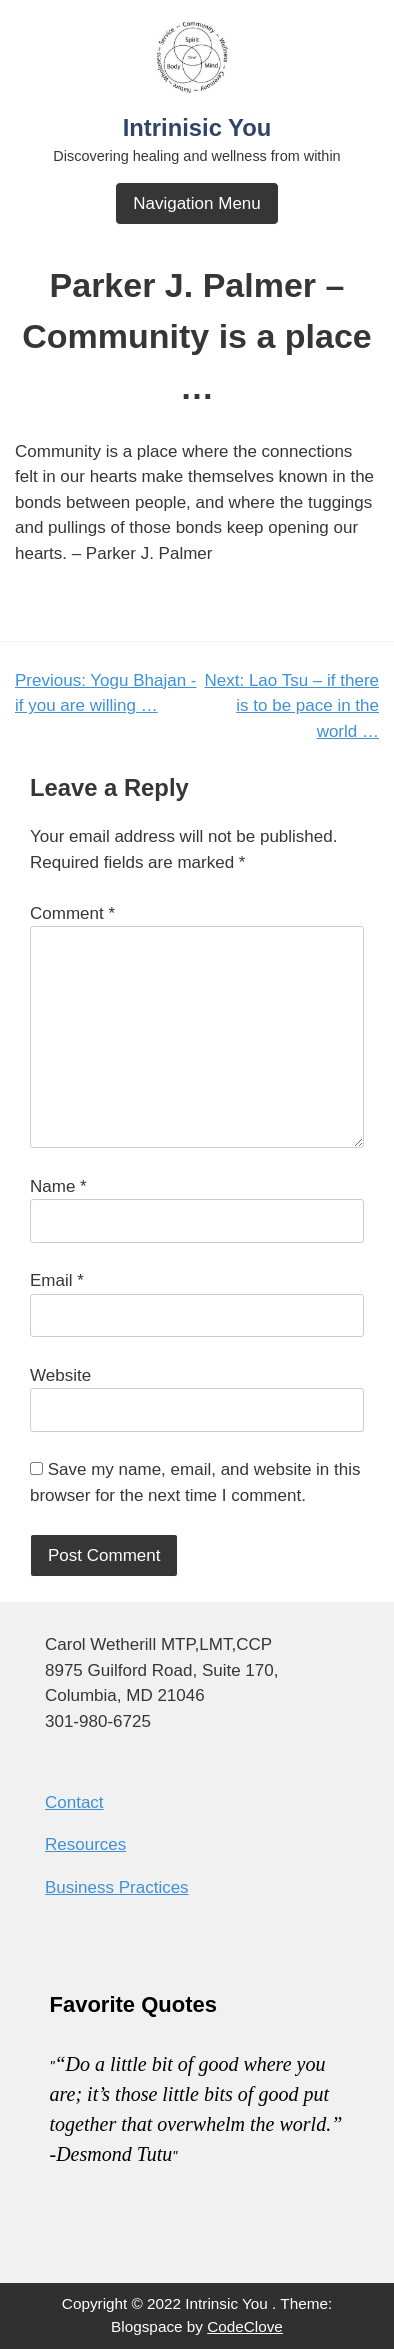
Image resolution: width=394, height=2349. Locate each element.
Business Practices (117, 1887)
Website (60, 1375)
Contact (74, 1802)
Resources (85, 1844)
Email (57, 1280)
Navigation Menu (197, 203)
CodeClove (245, 2326)
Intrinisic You (197, 127)
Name (58, 1186)
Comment (72, 913)
